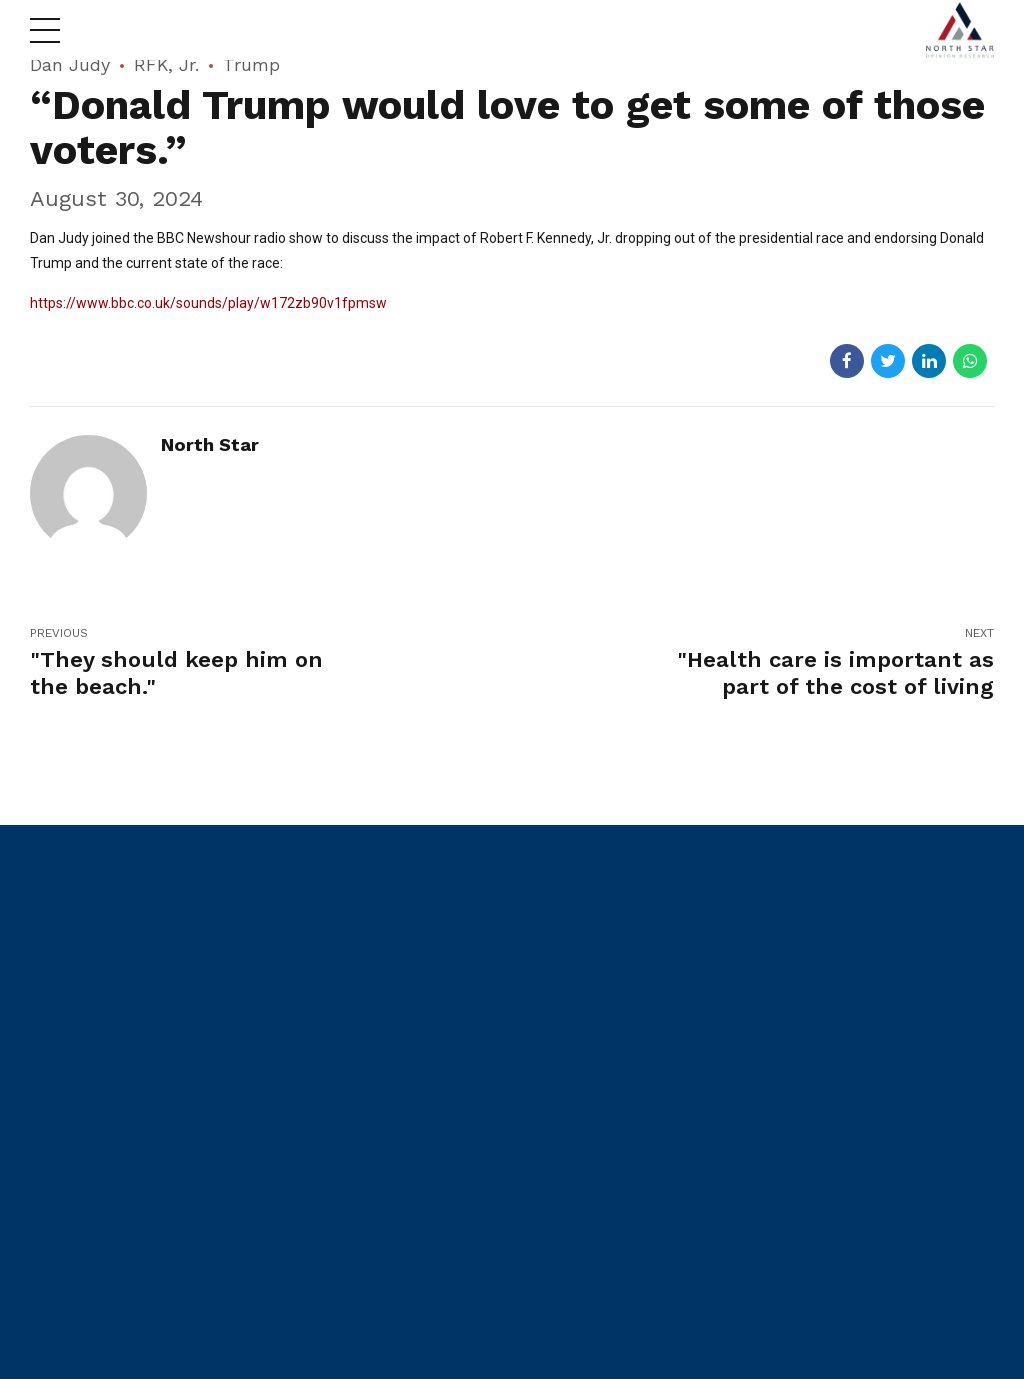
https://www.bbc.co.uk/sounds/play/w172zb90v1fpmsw (208, 303)
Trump (251, 64)
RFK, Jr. (166, 64)
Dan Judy (70, 64)
